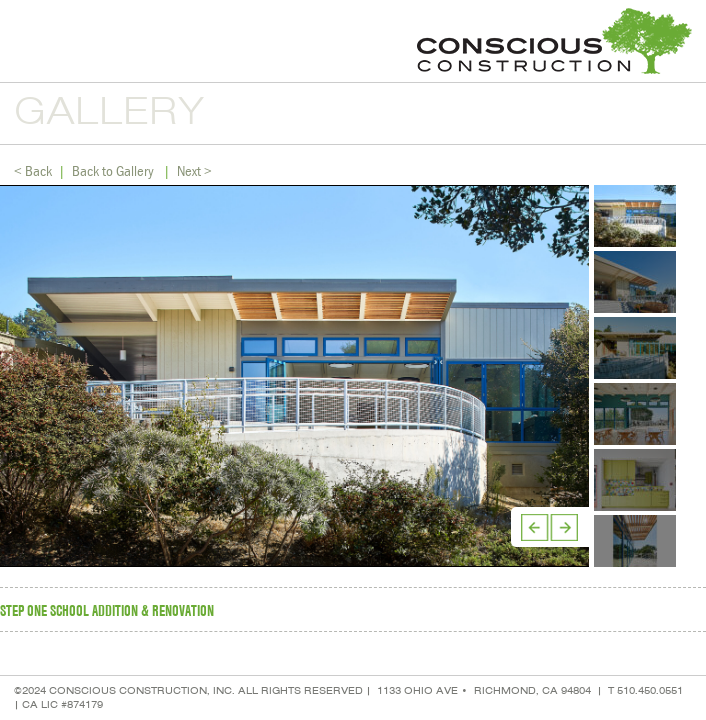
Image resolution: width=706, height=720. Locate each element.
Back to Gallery (113, 170)
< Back (33, 170)
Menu (25, 41)
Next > (194, 170)
